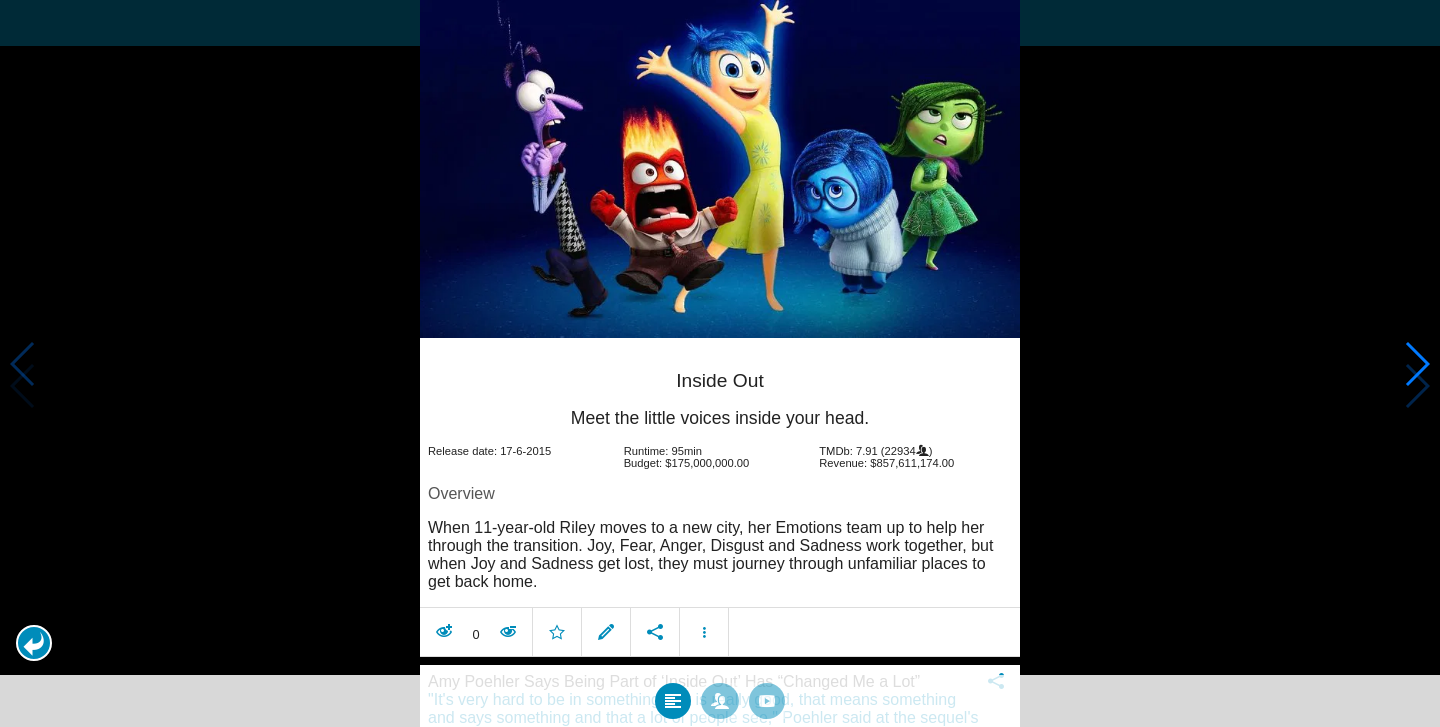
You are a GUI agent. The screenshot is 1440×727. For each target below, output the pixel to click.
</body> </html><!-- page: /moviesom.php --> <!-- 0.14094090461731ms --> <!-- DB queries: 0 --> (720, 363)
